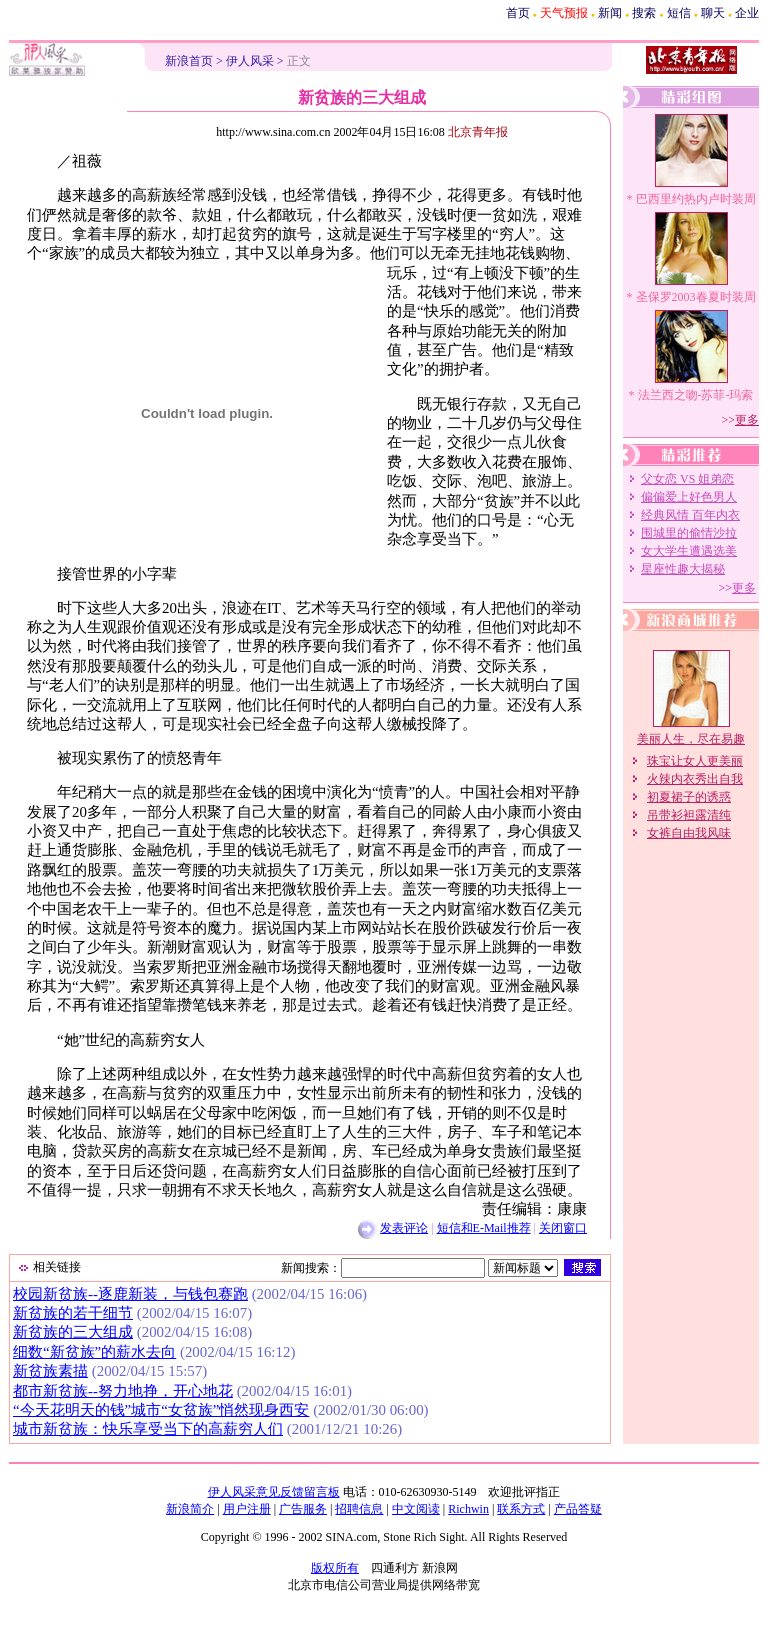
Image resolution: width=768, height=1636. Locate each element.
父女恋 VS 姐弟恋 (687, 479)
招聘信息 (359, 1509)
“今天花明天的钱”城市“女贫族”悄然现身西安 (161, 1410)
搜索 (644, 13)
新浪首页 (189, 61)
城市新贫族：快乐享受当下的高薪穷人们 (148, 1429)
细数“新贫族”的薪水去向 (94, 1352)
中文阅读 (416, 1509)
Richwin (468, 1509)
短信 (679, 13)
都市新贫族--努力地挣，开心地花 (123, 1391)
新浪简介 (190, 1509)
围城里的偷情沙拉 (689, 533)
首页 (518, 13)
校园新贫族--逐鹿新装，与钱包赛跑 (130, 1294)
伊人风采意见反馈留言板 (274, 1492)
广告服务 (303, 1509)
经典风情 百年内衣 (690, 515)
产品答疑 (578, 1509)
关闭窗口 (563, 1228)
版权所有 (335, 1568)
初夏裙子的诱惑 (689, 797)
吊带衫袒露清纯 (689, 815)
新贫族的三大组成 (73, 1332)
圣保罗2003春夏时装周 (696, 297)
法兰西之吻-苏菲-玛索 (696, 395)
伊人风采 (250, 61)
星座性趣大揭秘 (683, 569)
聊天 (713, 13)
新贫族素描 (50, 1371)
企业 (747, 13)
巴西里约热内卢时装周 (696, 199)
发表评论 (404, 1228)
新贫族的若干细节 (73, 1313)
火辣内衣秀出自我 (695, 779)
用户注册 (247, 1509)
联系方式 (521, 1509)
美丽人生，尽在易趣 (691, 739)
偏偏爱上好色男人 (689, 497)
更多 (747, 420)
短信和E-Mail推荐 (484, 1228)
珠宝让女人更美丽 (695, 761)
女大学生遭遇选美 (689, 551)
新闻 (610, 13)
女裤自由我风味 (689, 833)
